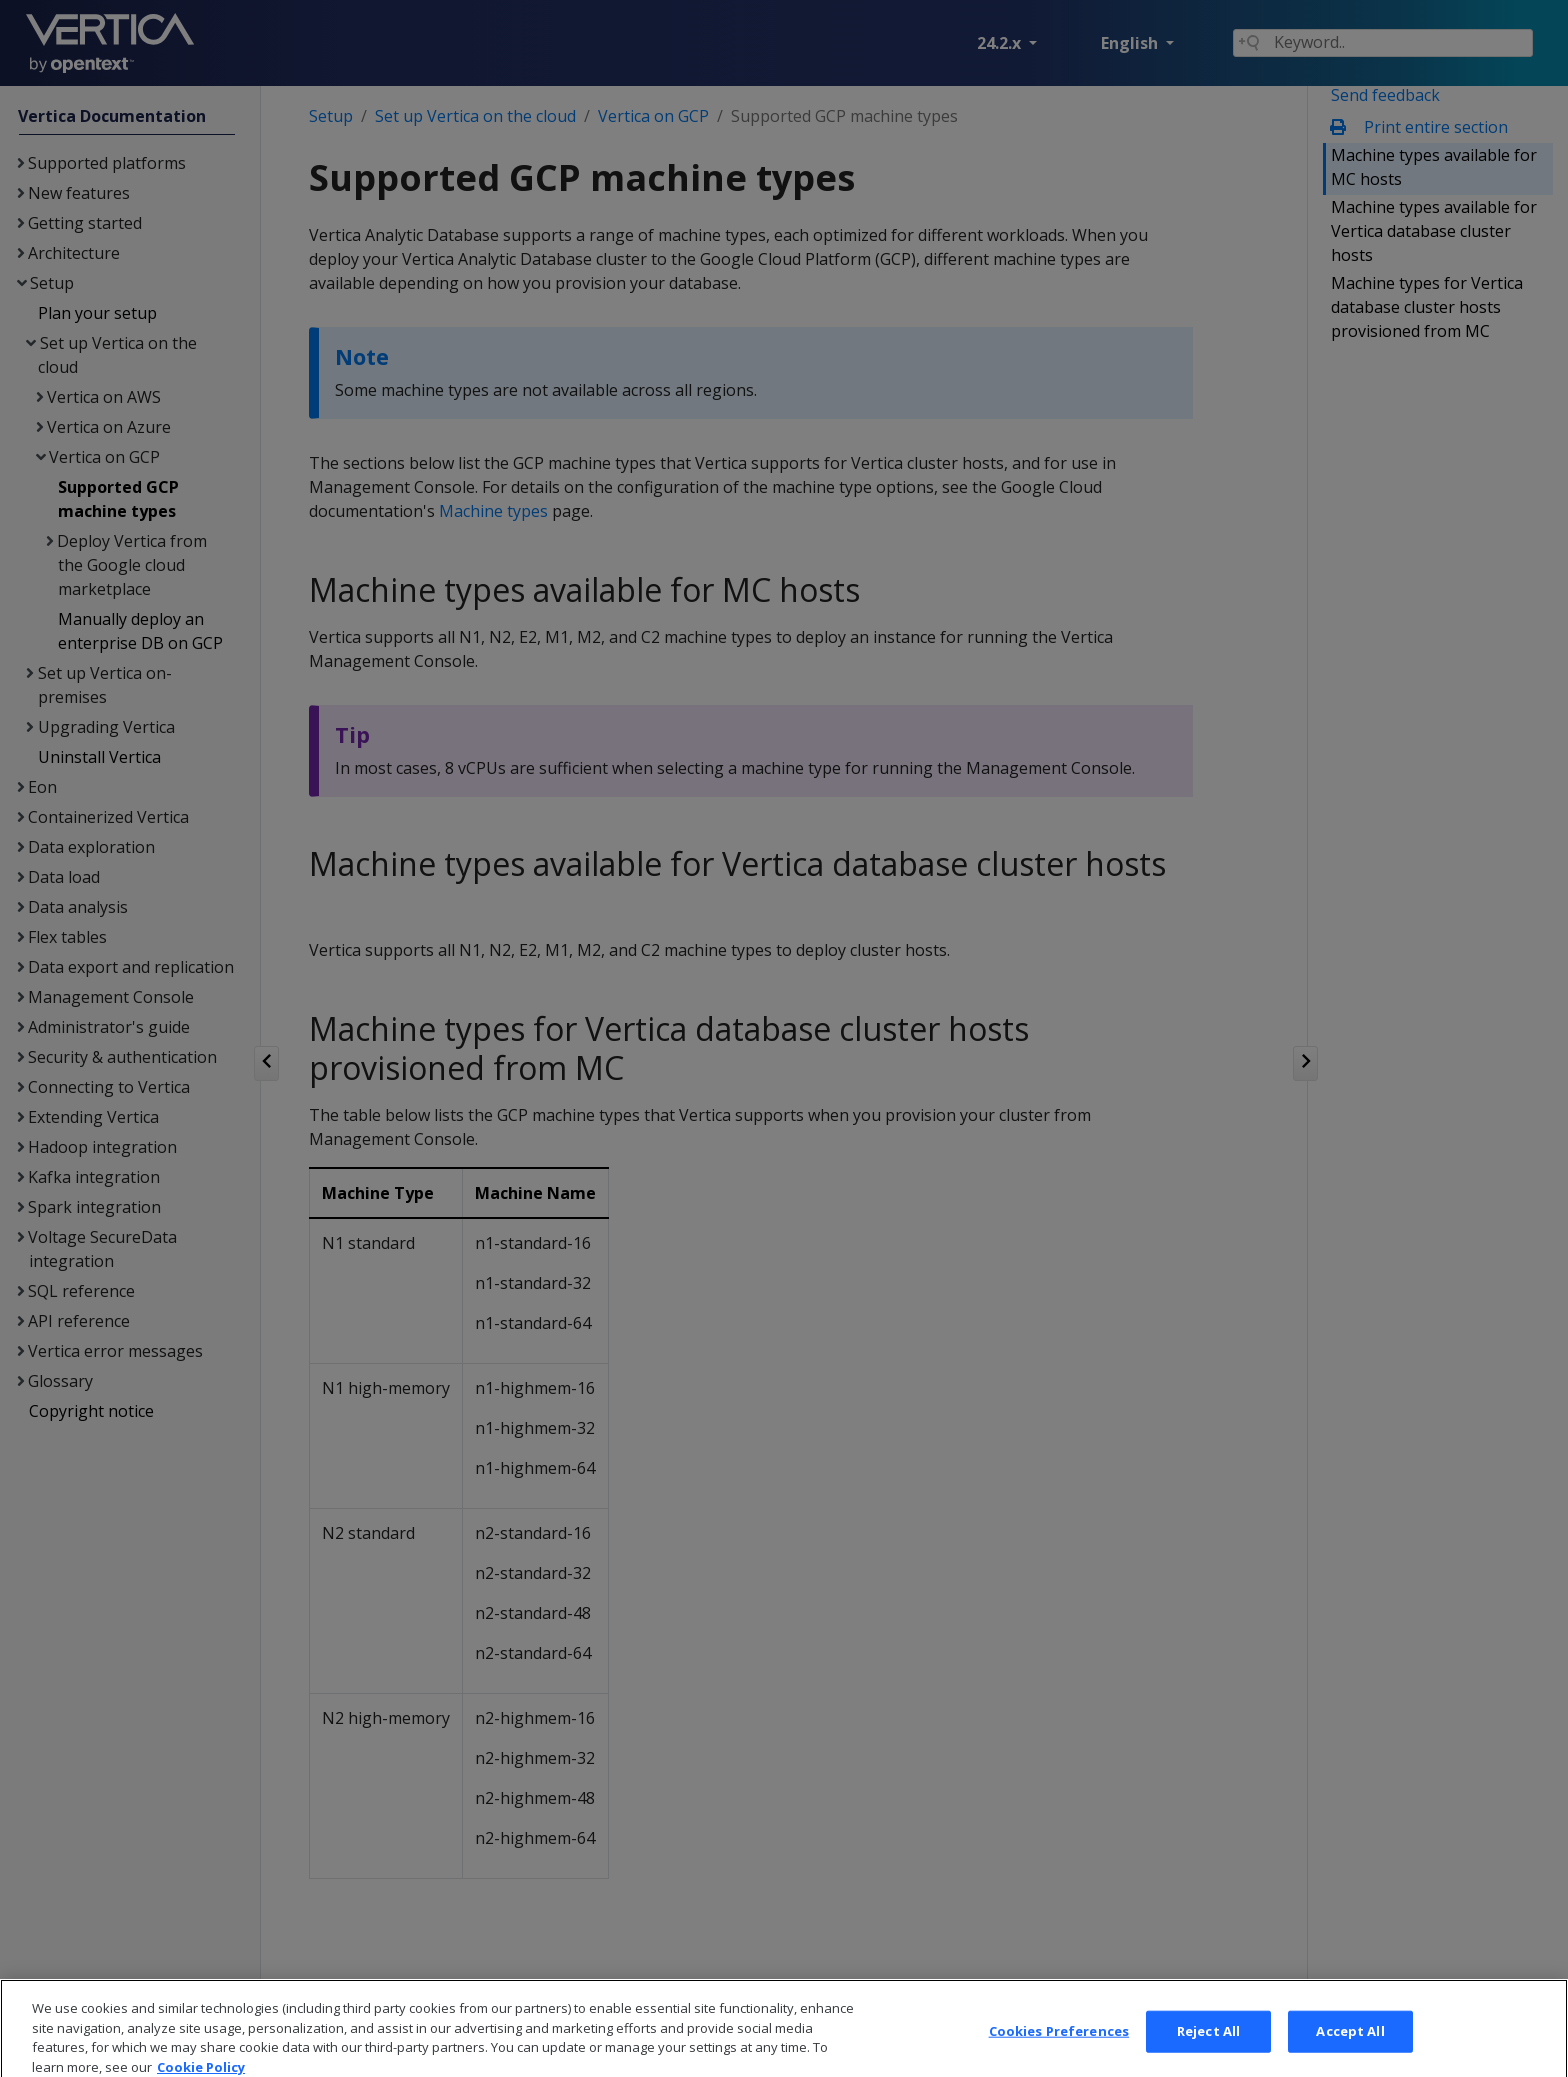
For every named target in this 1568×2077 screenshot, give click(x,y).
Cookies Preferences (1059, 2055)
